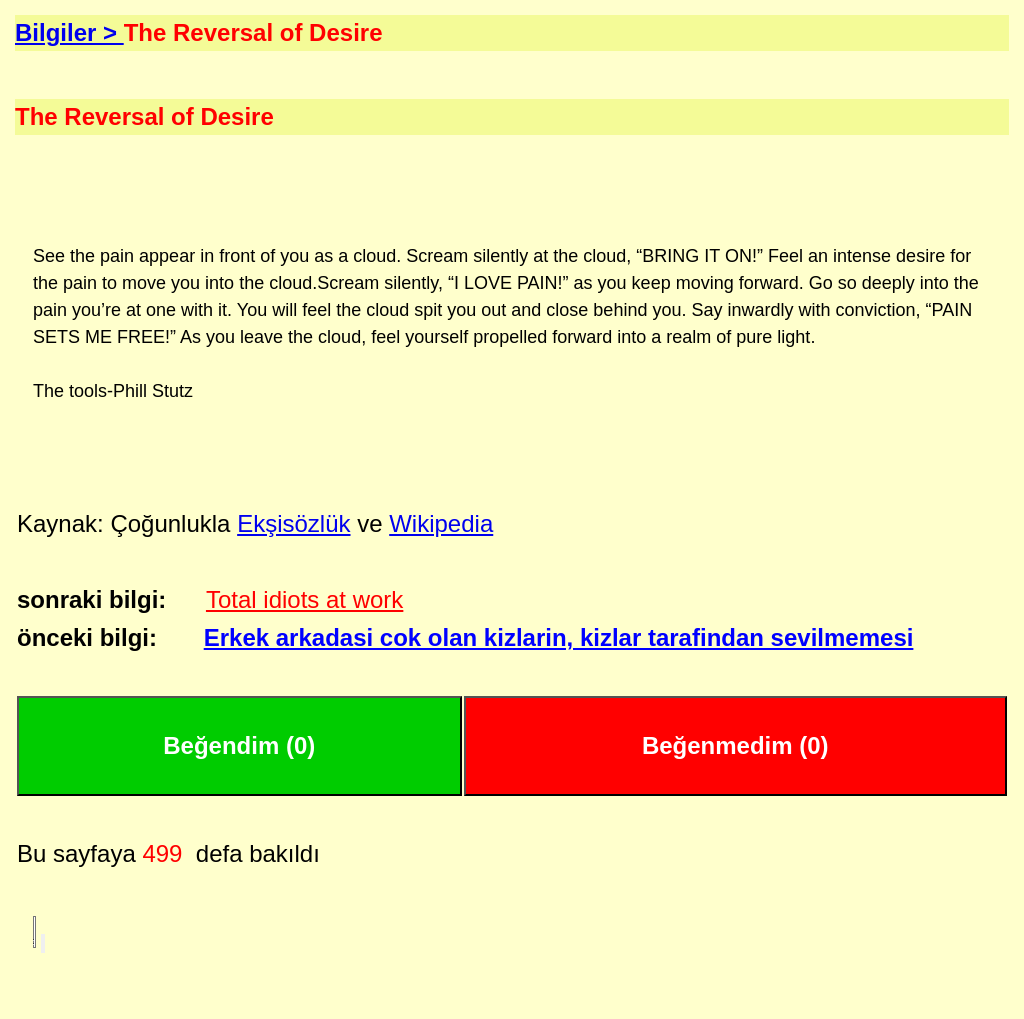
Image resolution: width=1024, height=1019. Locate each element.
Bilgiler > (69, 32)
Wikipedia (441, 523)
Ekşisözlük (293, 523)
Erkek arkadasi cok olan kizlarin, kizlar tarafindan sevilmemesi (559, 637)
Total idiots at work (304, 599)
